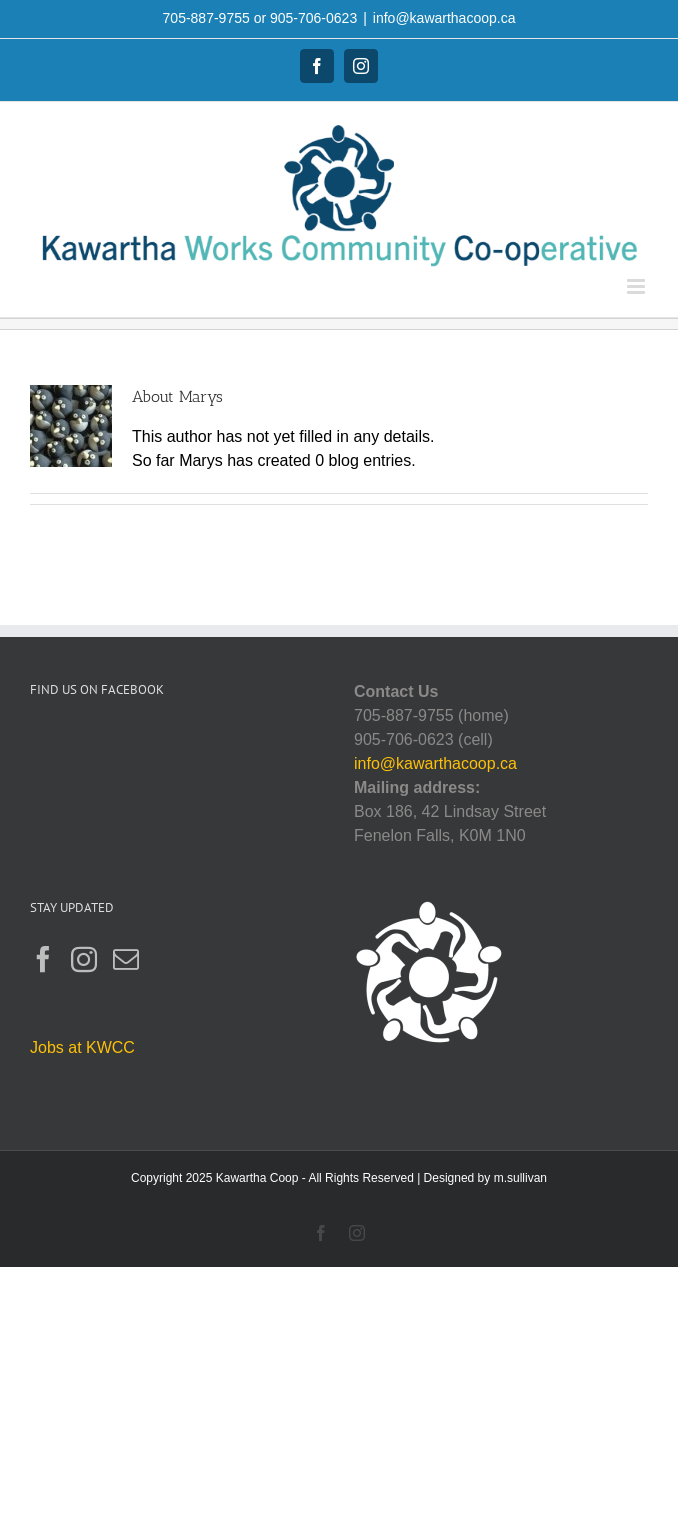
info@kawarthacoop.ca (444, 18)
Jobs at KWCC (82, 1047)
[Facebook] (43, 959)
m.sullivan (520, 1178)
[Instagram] (84, 959)
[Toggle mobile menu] (637, 286)
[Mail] (126, 959)
